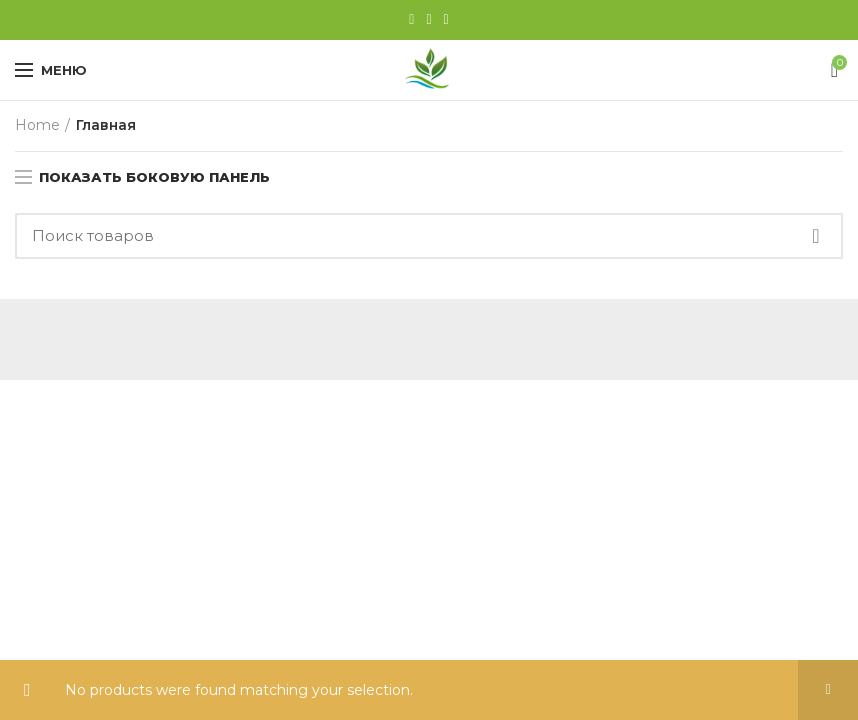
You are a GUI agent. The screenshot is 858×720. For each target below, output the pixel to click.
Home (37, 125)
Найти (816, 236)
